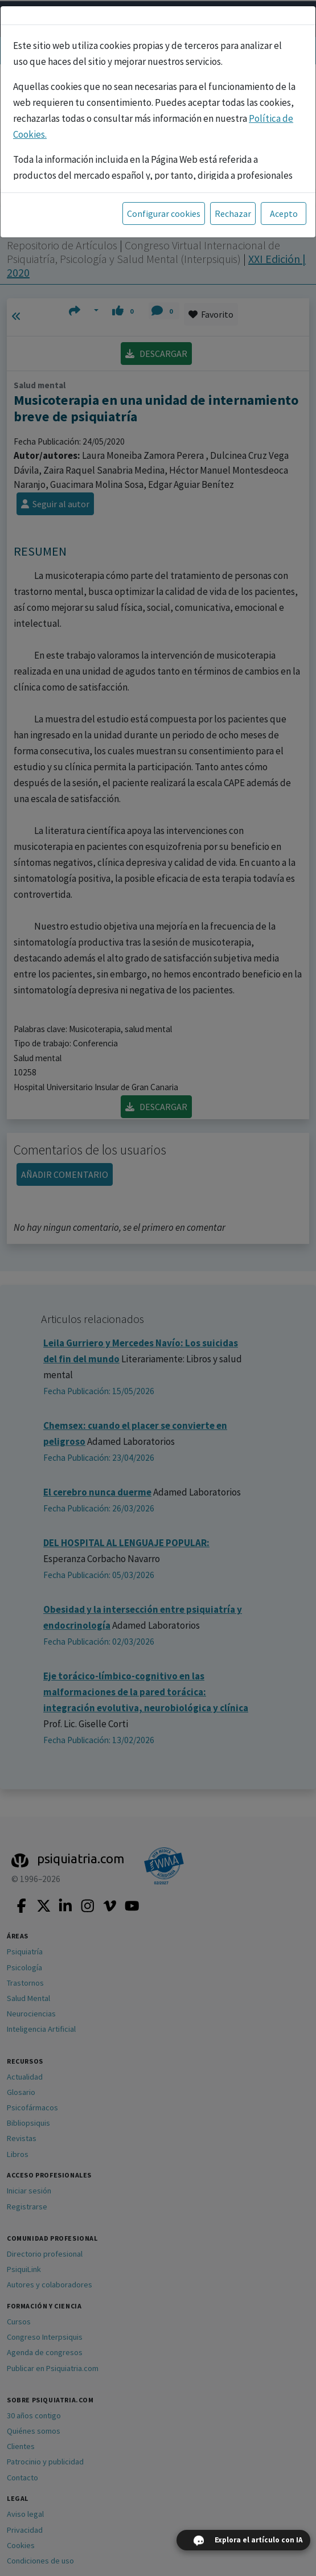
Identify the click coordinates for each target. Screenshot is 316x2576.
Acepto (284, 213)
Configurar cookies (163, 213)
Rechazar (233, 213)
